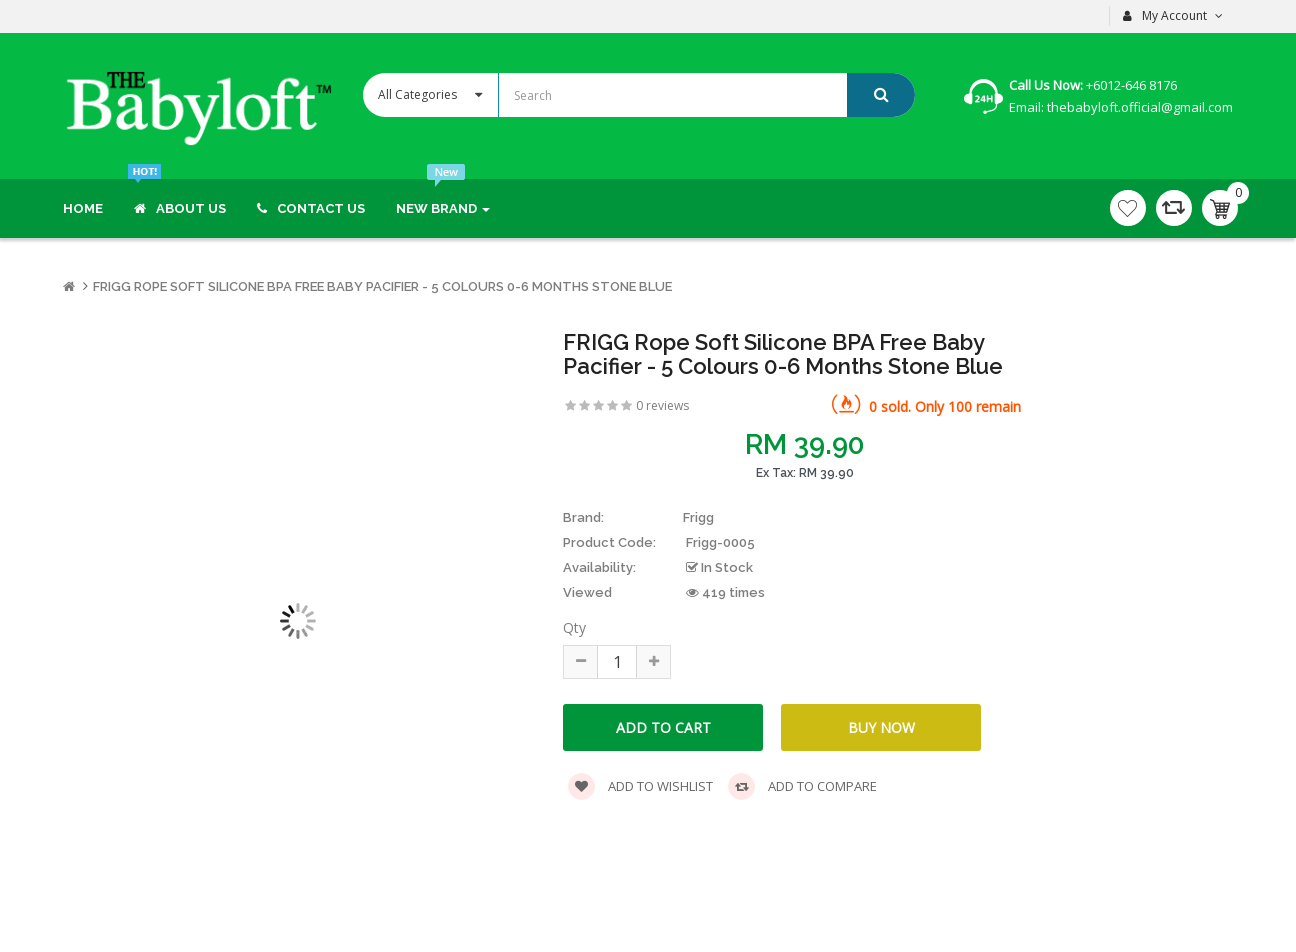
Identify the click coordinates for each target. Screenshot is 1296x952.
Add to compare (802, 786)
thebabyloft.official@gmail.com (1138, 107)
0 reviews (662, 405)
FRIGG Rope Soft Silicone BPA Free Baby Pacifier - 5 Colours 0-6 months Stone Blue (382, 286)
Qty (574, 627)
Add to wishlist (640, 786)
